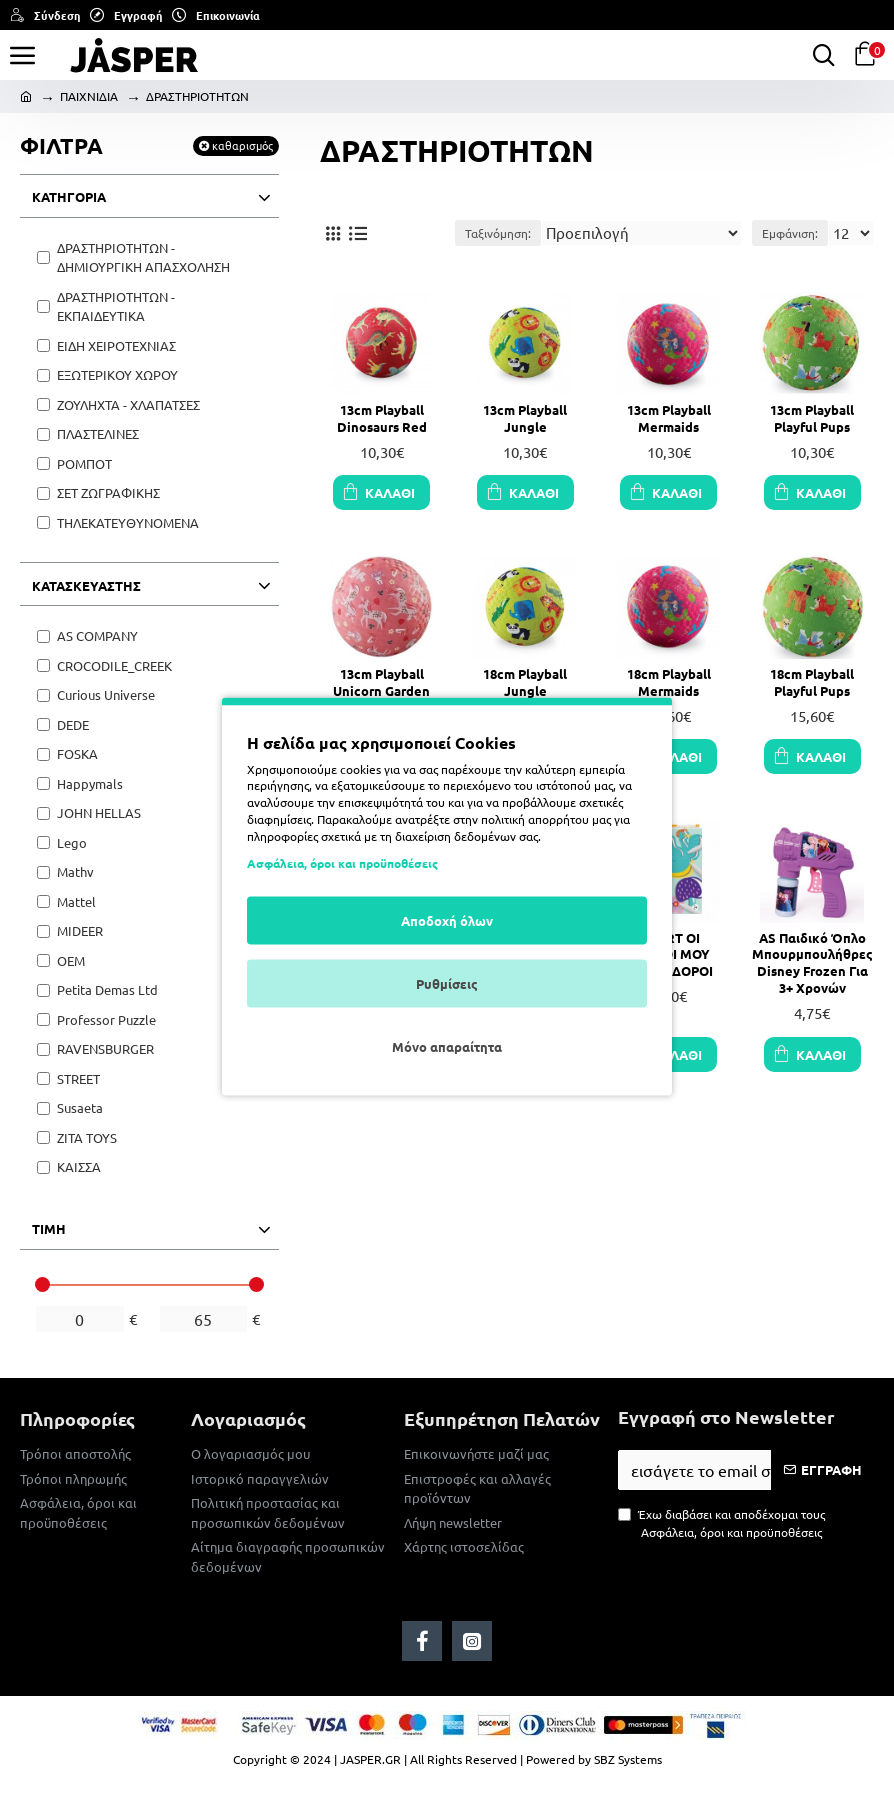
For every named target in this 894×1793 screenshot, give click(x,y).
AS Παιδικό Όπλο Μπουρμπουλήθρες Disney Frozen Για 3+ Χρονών (812, 963)
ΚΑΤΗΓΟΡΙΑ (69, 196)
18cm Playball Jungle (525, 682)
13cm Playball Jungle (525, 418)
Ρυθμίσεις (447, 983)
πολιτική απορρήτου (535, 818)
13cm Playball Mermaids (669, 418)
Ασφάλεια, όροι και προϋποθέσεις (342, 863)
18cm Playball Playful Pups (812, 682)
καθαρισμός (242, 145)
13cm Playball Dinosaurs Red (382, 418)
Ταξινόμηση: (498, 233)
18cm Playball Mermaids (669, 682)
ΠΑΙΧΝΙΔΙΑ (89, 96)
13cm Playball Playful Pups (812, 418)
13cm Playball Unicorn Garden (381, 682)
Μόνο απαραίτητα (447, 1046)
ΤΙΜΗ (49, 1228)
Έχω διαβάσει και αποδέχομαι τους (721, 1523)
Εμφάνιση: (790, 233)
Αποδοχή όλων (447, 920)
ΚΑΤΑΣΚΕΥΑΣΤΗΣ (86, 585)
